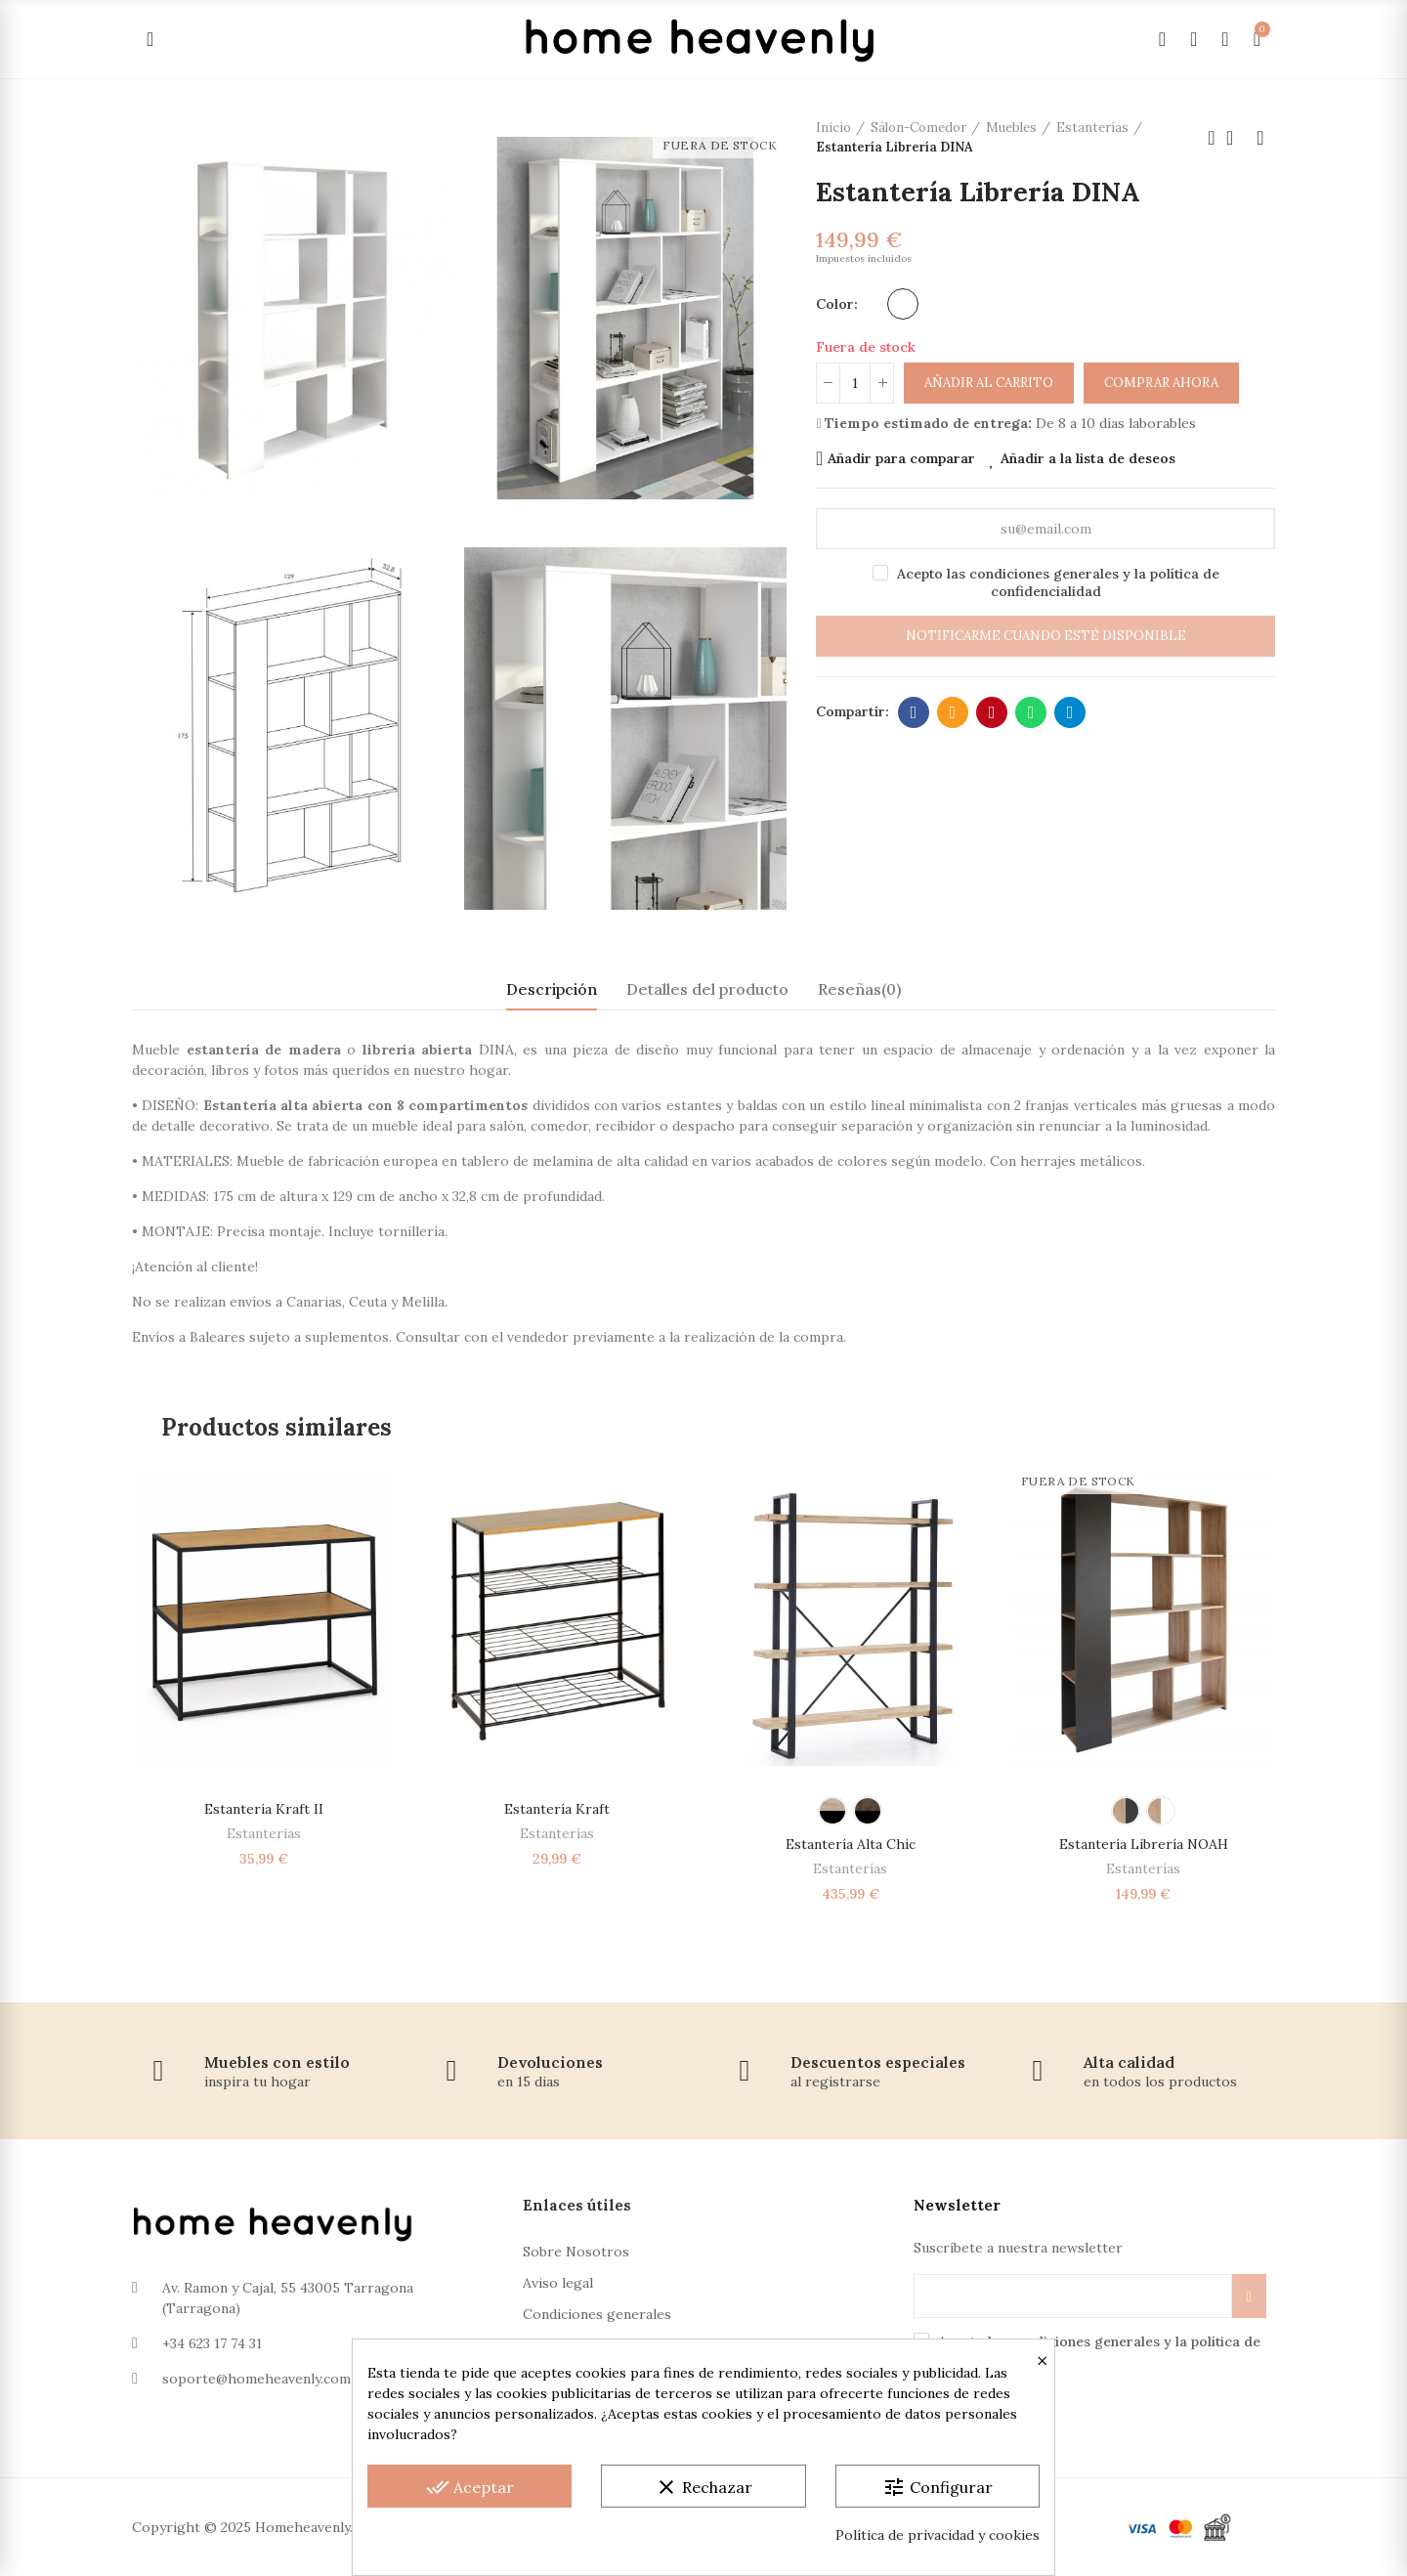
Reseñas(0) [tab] (859, 989)
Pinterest (992, 712)
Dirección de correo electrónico (953, 712)
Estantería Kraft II (263, 1809)
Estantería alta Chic (851, 1844)
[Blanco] (902, 304)
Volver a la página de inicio (1236, 138)
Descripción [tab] (551, 989)
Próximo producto (1260, 138)
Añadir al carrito (988, 382)
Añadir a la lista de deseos (1088, 458)
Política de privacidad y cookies (937, 2535)
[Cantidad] (855, 383)
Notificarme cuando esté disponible (1046, 635)
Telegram (1070, 712)
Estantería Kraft (557, 1809)
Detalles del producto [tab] (707, 989)
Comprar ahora (1161, 382)
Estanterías (264, 1833)
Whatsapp (1031, 712)
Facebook (914, 712)
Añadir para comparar (901, 458)
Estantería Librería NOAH (1143, 1844)
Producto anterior (1211, 138)
